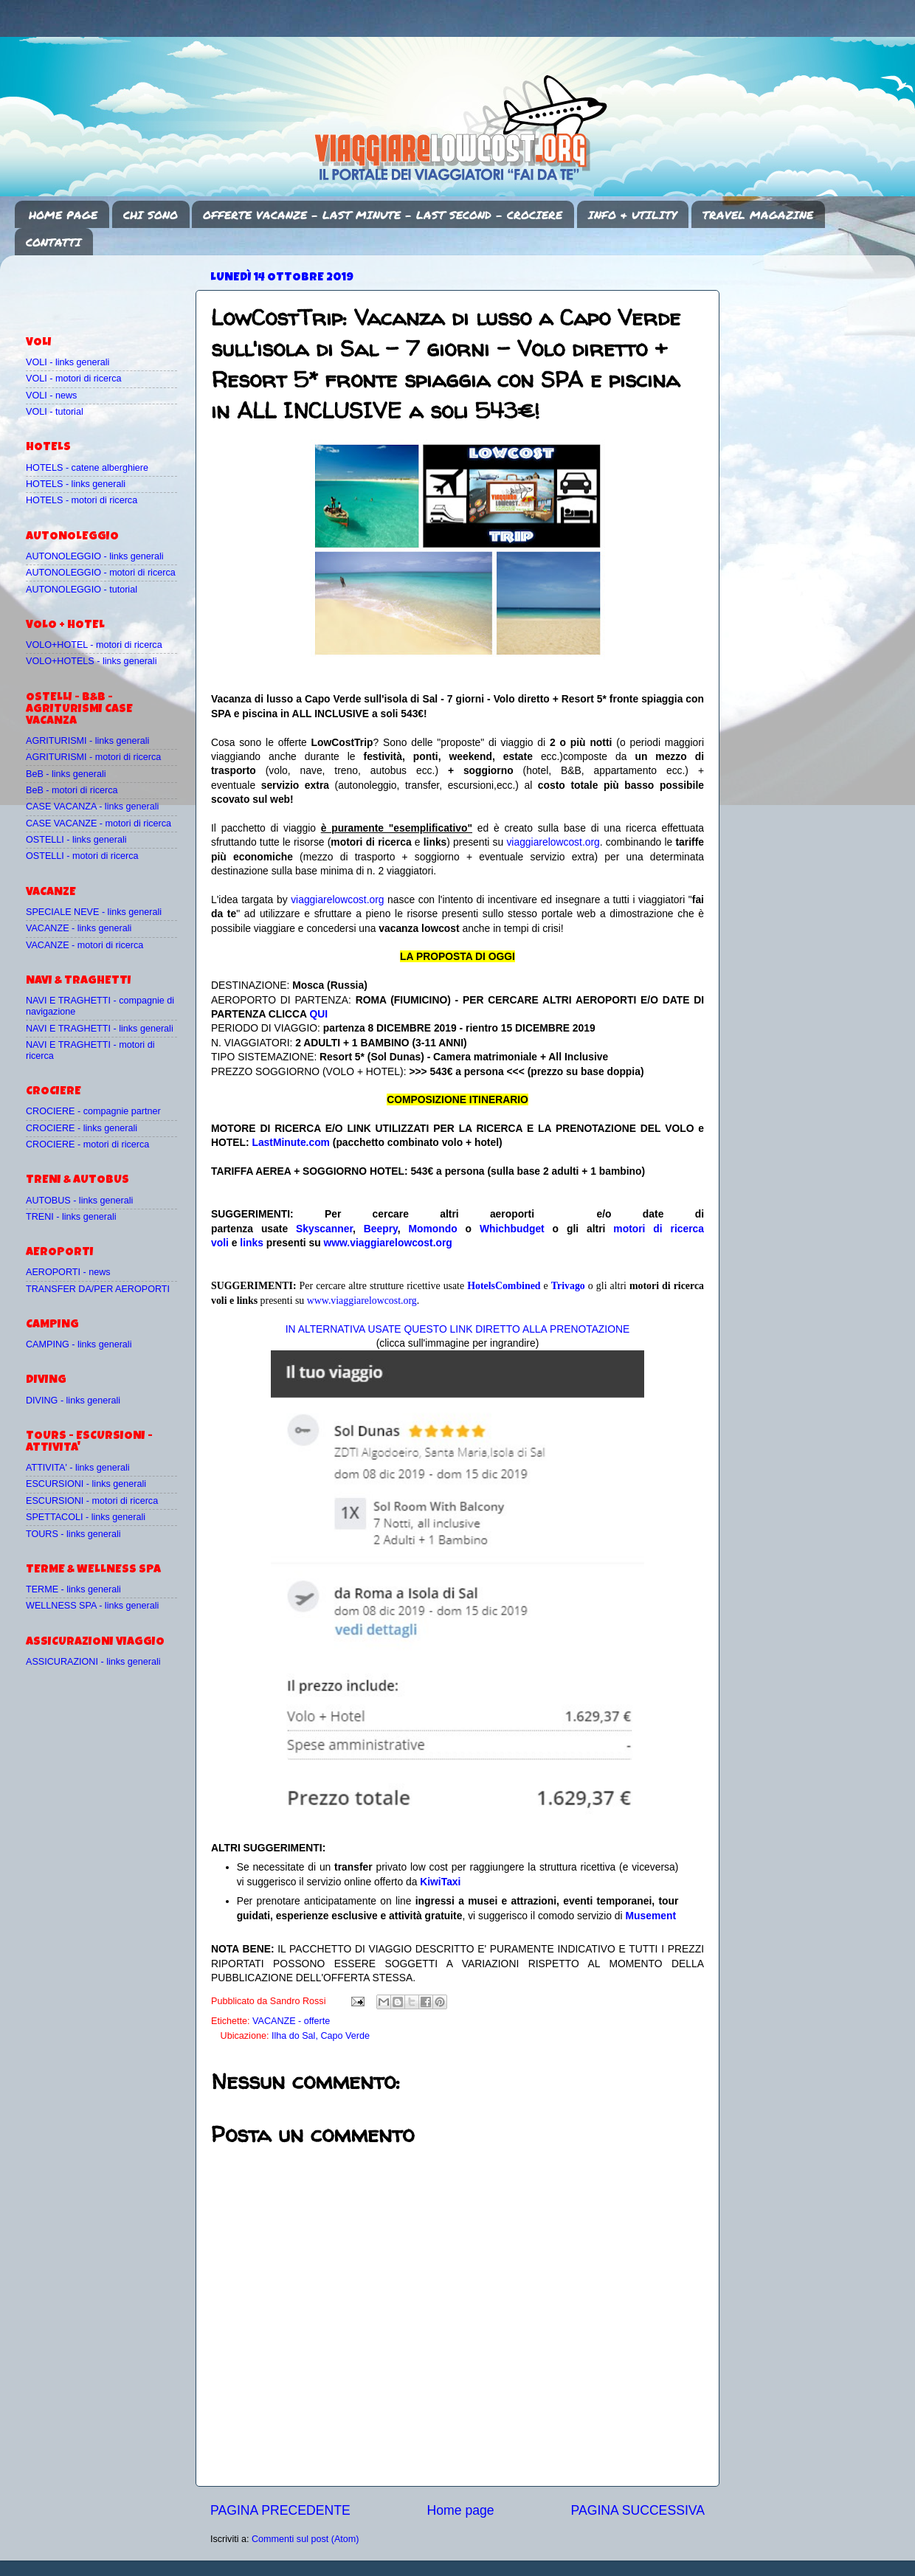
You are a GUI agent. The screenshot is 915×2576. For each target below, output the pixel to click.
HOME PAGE (63, 215)
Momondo (433, 1229)
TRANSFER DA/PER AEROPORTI (98, 1289)
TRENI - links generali (71, 1217)
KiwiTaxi (440, 1882)
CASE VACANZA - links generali (92, 806)
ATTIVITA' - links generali (78, 1468)
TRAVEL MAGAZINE (757, 215)
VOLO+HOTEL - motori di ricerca (94, 645)
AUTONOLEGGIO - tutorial (81, 589)
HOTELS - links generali (75, 484)
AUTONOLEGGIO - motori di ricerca (101, 572)
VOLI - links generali (67, 362)
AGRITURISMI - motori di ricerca (93, 757)
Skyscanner (324, 1229)
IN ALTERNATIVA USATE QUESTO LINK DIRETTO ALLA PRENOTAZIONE (457, 1329)
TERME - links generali (73, 1589)
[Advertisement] (112, 288)
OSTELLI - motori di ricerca (82, 856)
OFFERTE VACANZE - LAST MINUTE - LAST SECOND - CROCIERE (382, 215)
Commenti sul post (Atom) (305, 2539)
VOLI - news (51, 395)
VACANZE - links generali (78, 928)
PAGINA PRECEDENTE (280, 2510)
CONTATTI (53, 242)
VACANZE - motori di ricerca (84, 945)
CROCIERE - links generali (81, 1128)
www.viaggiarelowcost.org (388, 1243)
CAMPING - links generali (78, 1344)
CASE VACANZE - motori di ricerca (98, 823)
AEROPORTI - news (68, 1272)
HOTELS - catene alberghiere (87, 468)
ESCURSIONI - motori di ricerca (92, 1501)
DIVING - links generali (73, 1400)
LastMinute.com (291, 1142)
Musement (651, 1915)
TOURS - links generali (73, 1534)
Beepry (381, 1229)
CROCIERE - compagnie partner (93, 1111)
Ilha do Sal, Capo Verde (321, 2036)
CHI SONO (150, 215)
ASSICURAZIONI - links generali (93, 1662)
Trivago (568, 1285)
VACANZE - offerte (291, 2021)
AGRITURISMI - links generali (87, 741)
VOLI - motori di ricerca (73, 378)
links (251, 1243)
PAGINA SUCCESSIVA (637, 2510)
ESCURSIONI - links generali (86, 1484)
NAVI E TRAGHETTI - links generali (99, 1028)
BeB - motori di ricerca (72, 790)
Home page (460, 2510)
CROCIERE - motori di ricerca (87, 1144)
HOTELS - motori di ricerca (81, 500)
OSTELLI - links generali (76, 840)
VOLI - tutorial (54, 412)
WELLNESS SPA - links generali (92, 1605)
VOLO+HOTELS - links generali (91, 661)
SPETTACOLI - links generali (85, 1517)
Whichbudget (512, 1229)
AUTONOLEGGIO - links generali (95, 556)
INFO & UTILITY (632, 215)
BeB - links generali (66, 774)
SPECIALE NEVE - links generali (94, 912)
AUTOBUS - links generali (79, 1200)
